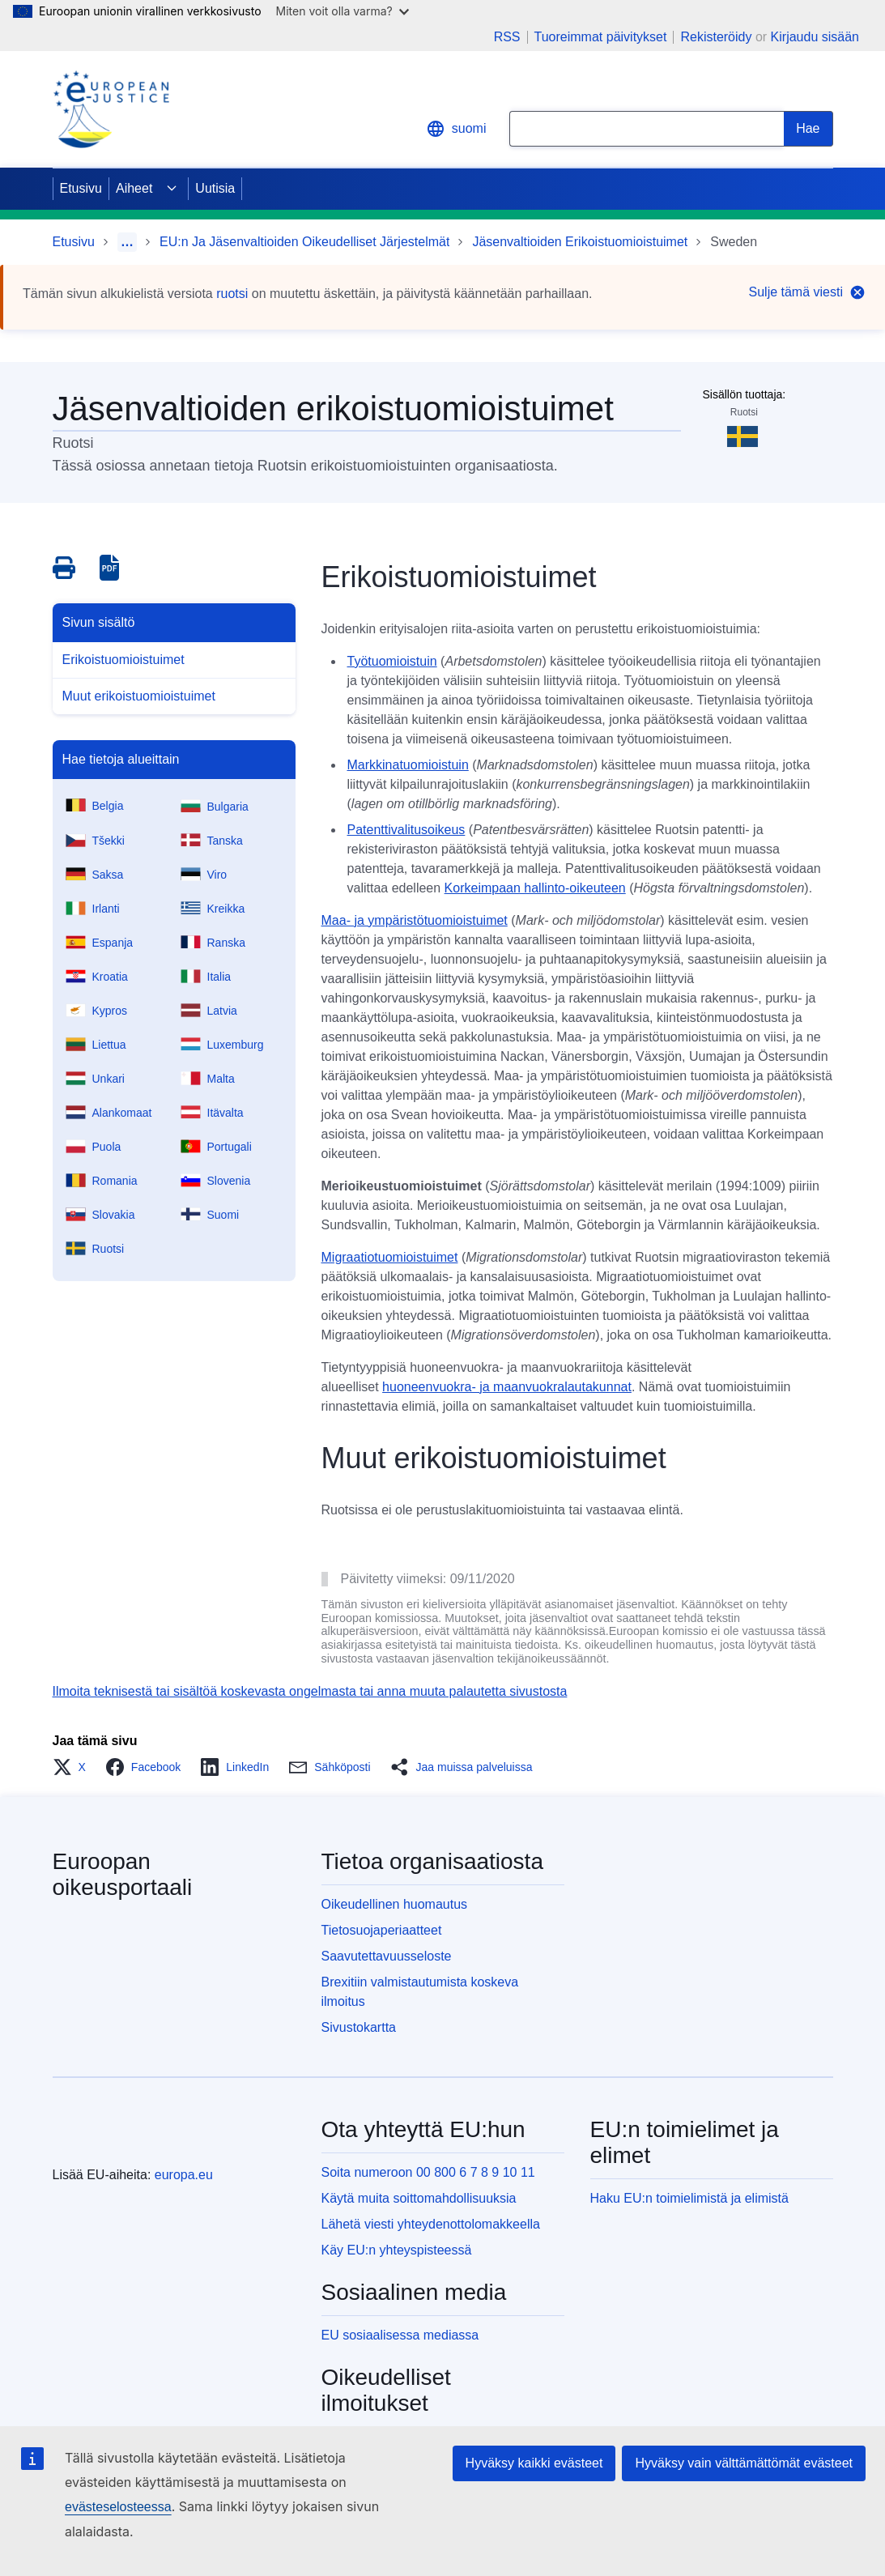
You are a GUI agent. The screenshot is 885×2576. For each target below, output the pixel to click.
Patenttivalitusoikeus (406, 830)
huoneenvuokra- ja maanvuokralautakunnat (507, 1387)
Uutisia (215, 188)
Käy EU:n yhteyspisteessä (396, 2250)
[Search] (808, 129)
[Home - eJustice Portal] (111, 109)
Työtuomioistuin (392, 661)
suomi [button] (456, 128)
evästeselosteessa (118, 2507)
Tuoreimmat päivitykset (600, 37)
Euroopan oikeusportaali (123, 1874)
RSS (507, 37)
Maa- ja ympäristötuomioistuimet (414, 920)
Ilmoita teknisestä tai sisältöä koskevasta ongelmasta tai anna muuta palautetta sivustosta (310, 1691)
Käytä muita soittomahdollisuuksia (419, 2198)
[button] (74, 1767)
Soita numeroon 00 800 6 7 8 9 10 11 (428, 2172)
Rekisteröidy (715, 37)
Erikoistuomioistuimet (123, 659)
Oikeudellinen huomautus (394, 1904)
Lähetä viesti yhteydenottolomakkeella (430, 2224)
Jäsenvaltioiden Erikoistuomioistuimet (579, 242)
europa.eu (184, 2175)
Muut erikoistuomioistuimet (138, 696)
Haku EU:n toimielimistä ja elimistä (689, 2198)
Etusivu (81, 188)
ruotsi (232, 293)
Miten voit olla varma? (342, 11)
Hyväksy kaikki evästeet (534, 2463)
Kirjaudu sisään (815, 37)
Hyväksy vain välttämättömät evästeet (744, 2463)
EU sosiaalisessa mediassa (400, 2335)
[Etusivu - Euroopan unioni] (117, 2134)
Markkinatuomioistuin (408, 765)
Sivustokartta (358, 2027)
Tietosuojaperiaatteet (381, 1930)
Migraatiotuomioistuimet (389, 1257)
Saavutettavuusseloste (386, 1956)
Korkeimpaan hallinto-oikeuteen (535, 888)
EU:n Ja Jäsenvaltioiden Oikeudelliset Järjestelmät (304, 242)
